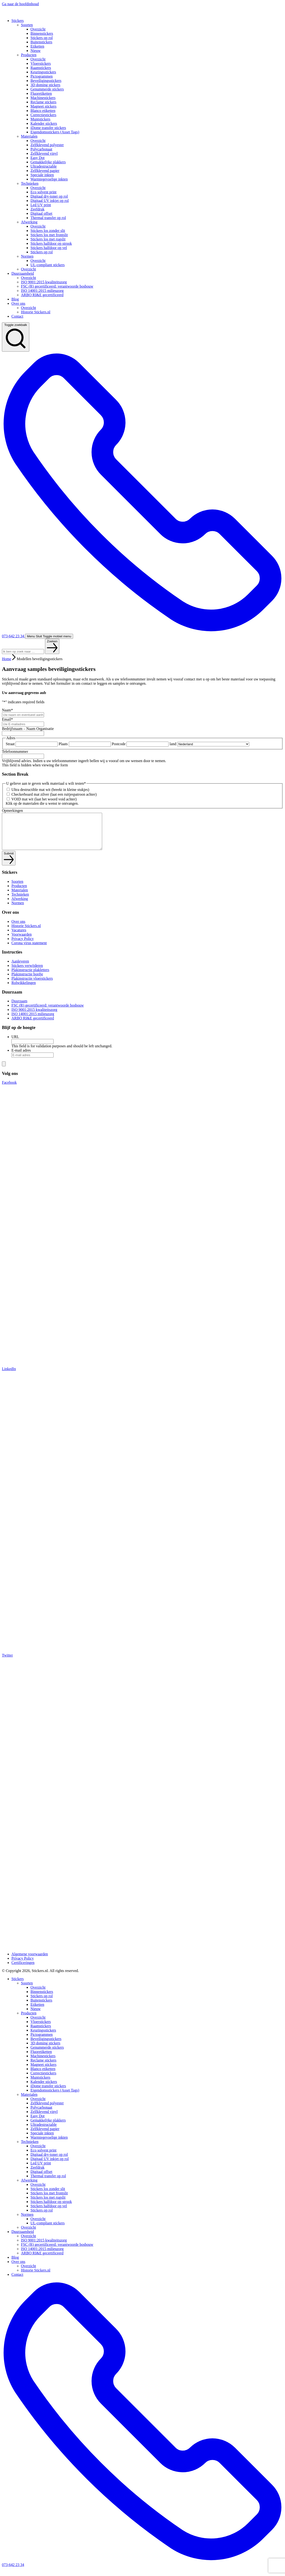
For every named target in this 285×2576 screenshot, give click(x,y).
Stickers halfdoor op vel (48, 248)
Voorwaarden (21, 941)
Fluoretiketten (41, 93)
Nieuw (35, 51)
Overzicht (37, 29)
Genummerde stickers (47, 89)
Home (6, 659)
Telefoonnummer (15, 751)
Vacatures (18, 937)
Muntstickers (40, 119)
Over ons (18, 303)
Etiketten (37, 46)
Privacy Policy (22, 946)
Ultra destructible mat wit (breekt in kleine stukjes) (50, 790)
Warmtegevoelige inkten (49, 179)
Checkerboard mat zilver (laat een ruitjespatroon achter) (54, 794)
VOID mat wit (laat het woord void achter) (44, 799)
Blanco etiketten (42, 111)
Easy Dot (37, 158)
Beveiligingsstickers (45, 81)
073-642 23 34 (142, 495)
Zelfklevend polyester (47, 145)
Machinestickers (42, 98)
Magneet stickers (43, 106)
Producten (28, 55)
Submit (9, 865)
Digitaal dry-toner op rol (49, 196)
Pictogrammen (41, 76)
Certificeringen (23, 1970)
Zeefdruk (37, 209)
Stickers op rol (41, 38)
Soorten (27, 25)
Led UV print (40, 205)
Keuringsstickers (43, 72)
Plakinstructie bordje (27, 981)
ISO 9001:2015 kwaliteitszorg (44, 282)
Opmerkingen (12, 811)
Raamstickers (40, 68)
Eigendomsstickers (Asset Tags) (54, 132)
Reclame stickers (43, 102)
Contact (17, 316)
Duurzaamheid (22, 273)
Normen (27, 256)
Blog (15, 299)
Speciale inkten (42, 175)
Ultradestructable (43, 166)
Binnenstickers (41, 33)
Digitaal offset (41, 213)
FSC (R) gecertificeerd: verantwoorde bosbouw (57, 286)
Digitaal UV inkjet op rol (49, 201)
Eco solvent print (43, 192)
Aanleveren (20, 968)
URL (15, 1044)
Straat (10, 744)
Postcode (119, 744)
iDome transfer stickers (48, 128)
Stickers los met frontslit (49, 235)
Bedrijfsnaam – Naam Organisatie (28, 729)
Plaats (63, 744)
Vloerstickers (40, 63)
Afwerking (29, 222)
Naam (7, 710)
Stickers (17, 21)
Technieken (30, 183)
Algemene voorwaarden (29, 1961)
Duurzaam (19, 1008)
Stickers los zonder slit (47, 231)
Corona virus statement (29, 950)
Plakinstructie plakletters (30, 977)
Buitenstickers (41, 42)
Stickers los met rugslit (47, 239)
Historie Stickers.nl (35, 312)
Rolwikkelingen (23, 990)
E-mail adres (21, 1057)
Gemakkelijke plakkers (48, 162)
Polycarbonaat (41, 149)
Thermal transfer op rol (48, 218)
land (173, 744)
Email (7, 719)
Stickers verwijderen (27, 973)
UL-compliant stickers (47, 265)
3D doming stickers (45, 85)
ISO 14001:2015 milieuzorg (42, 291)
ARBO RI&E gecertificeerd (42, 295)
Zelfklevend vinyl (44, 153)
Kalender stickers (43, 123)
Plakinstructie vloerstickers (32, 985)
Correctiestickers (43, 115)
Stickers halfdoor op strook (51, 243)
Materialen (29, 136)
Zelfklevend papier (44, 171)
